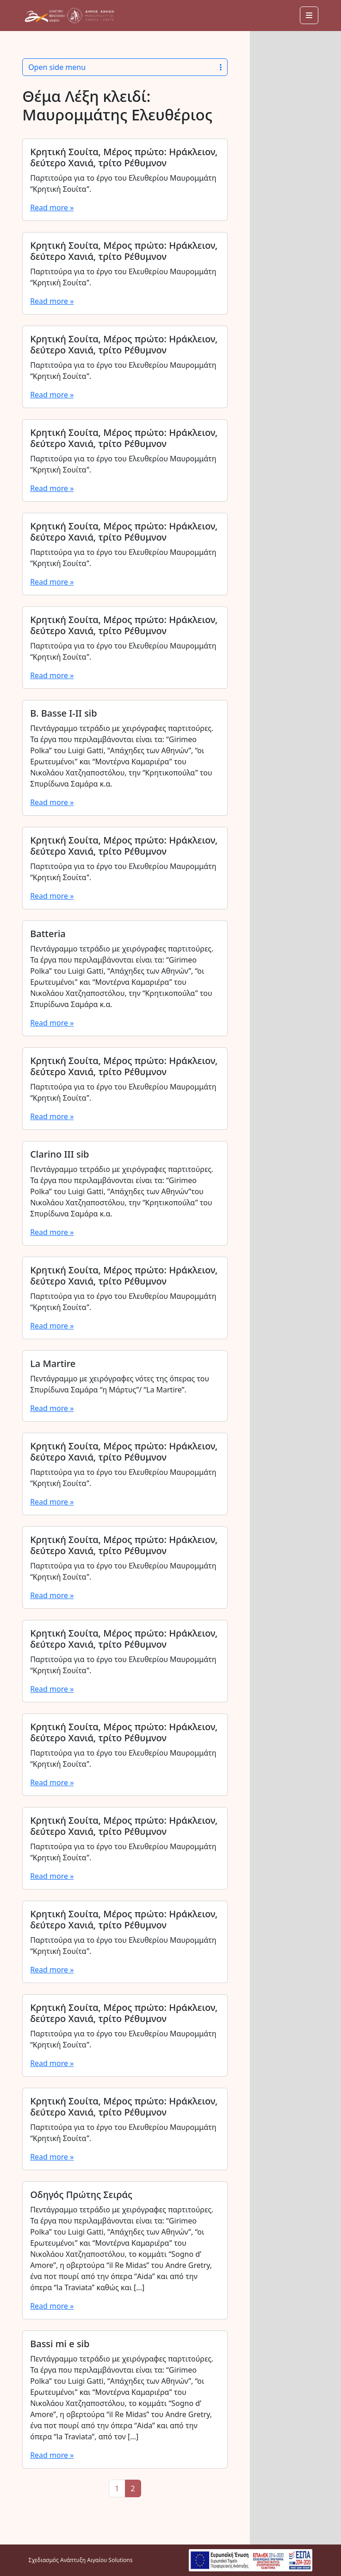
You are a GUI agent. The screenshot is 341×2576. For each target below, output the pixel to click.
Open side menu (125, 67)
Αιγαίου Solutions (109, 2560)
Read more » (52, 207)
